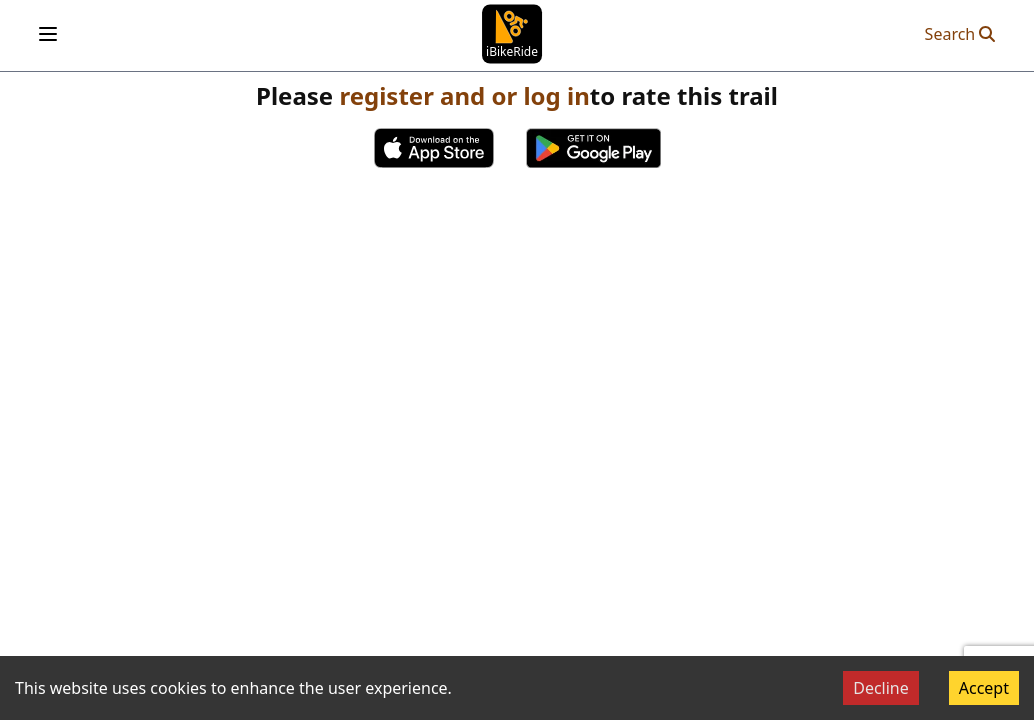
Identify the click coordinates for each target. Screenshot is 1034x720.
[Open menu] (48, 34)
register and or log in (464, 95)
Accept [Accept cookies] (984, 688)
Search (960, 34)
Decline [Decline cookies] (881, 688)
